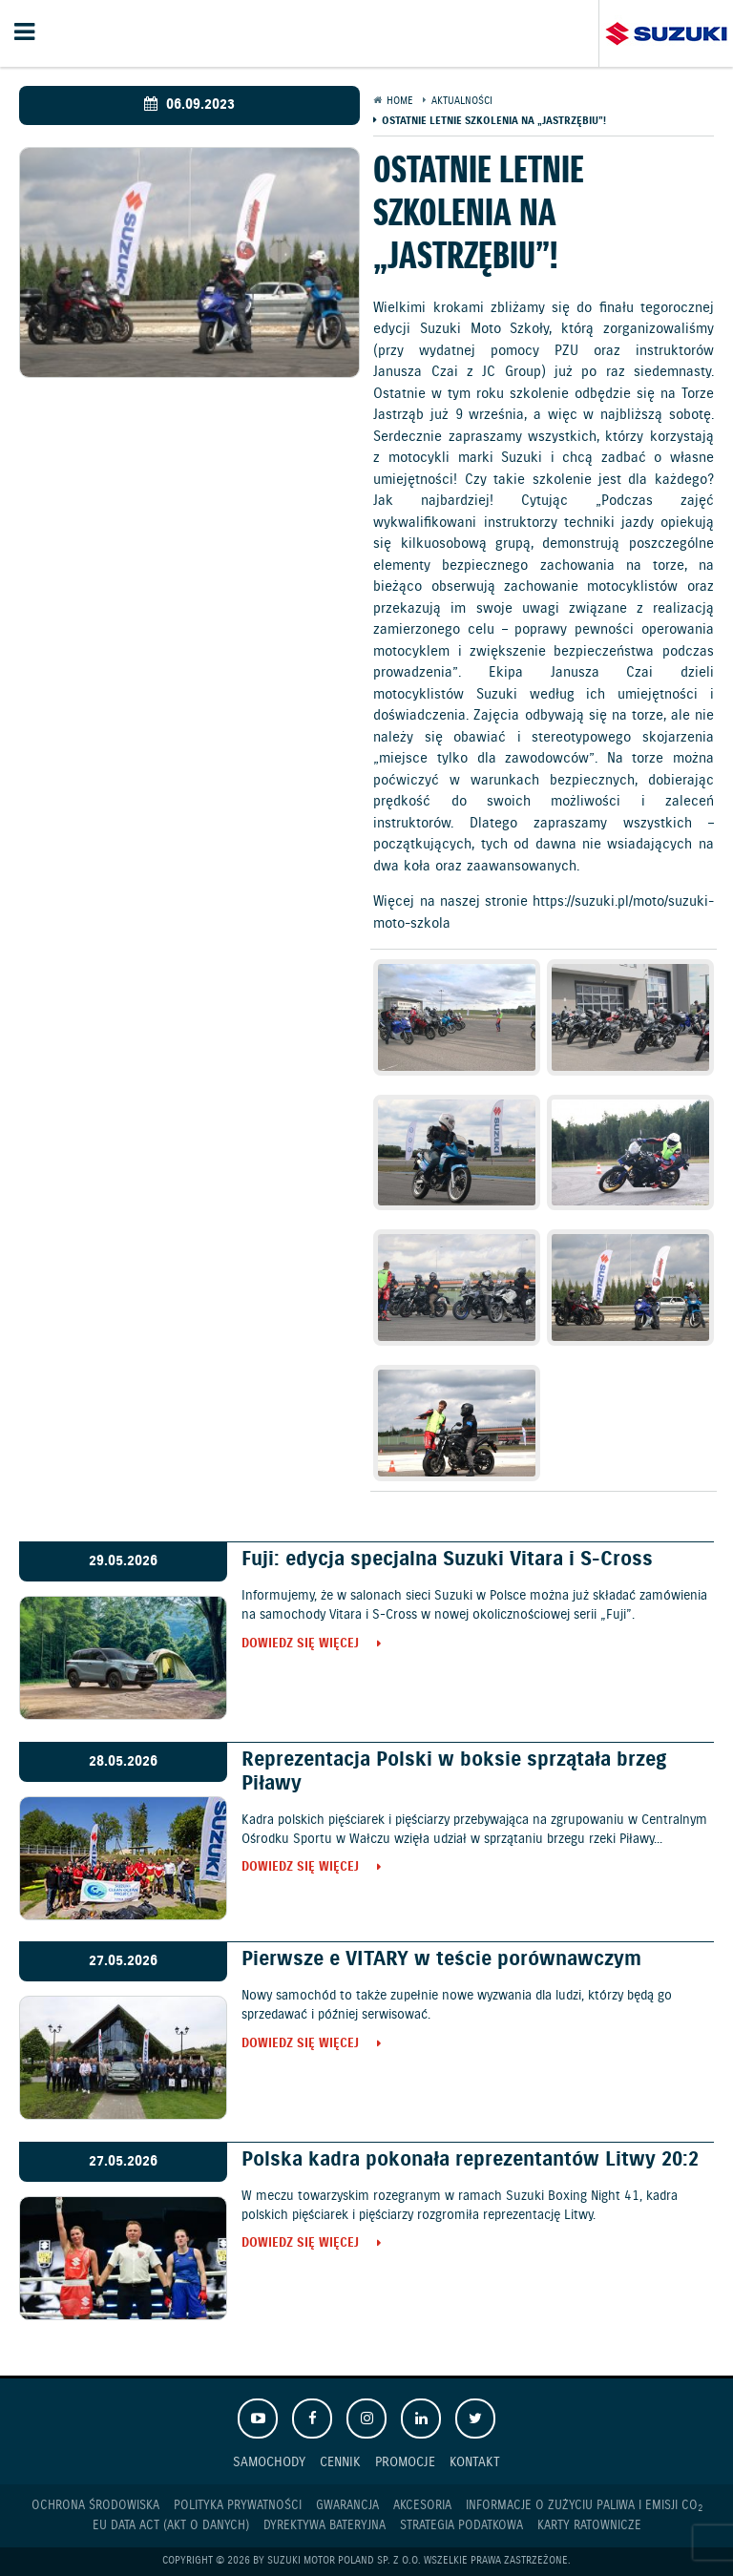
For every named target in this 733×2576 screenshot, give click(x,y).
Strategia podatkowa (461, 2526)
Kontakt (475, 2462)
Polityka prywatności (238, 2506)
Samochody (269, 2462)
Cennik (340, 2462)
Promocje (405, 2462)
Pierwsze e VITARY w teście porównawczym (441, 1959)
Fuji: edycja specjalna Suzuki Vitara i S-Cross (447, 1559)
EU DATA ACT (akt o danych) (171, 2526)
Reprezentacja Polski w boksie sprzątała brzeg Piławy (453, 1772)
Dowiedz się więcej (300, 1645)
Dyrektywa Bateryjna (324, 2526)
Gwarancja (347, 2506)
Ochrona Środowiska (95, 2506)
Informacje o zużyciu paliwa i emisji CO (584, 2506)
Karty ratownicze (589, 2526)
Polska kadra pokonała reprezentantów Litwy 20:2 (470, 2160)
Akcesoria (422, 2506)
